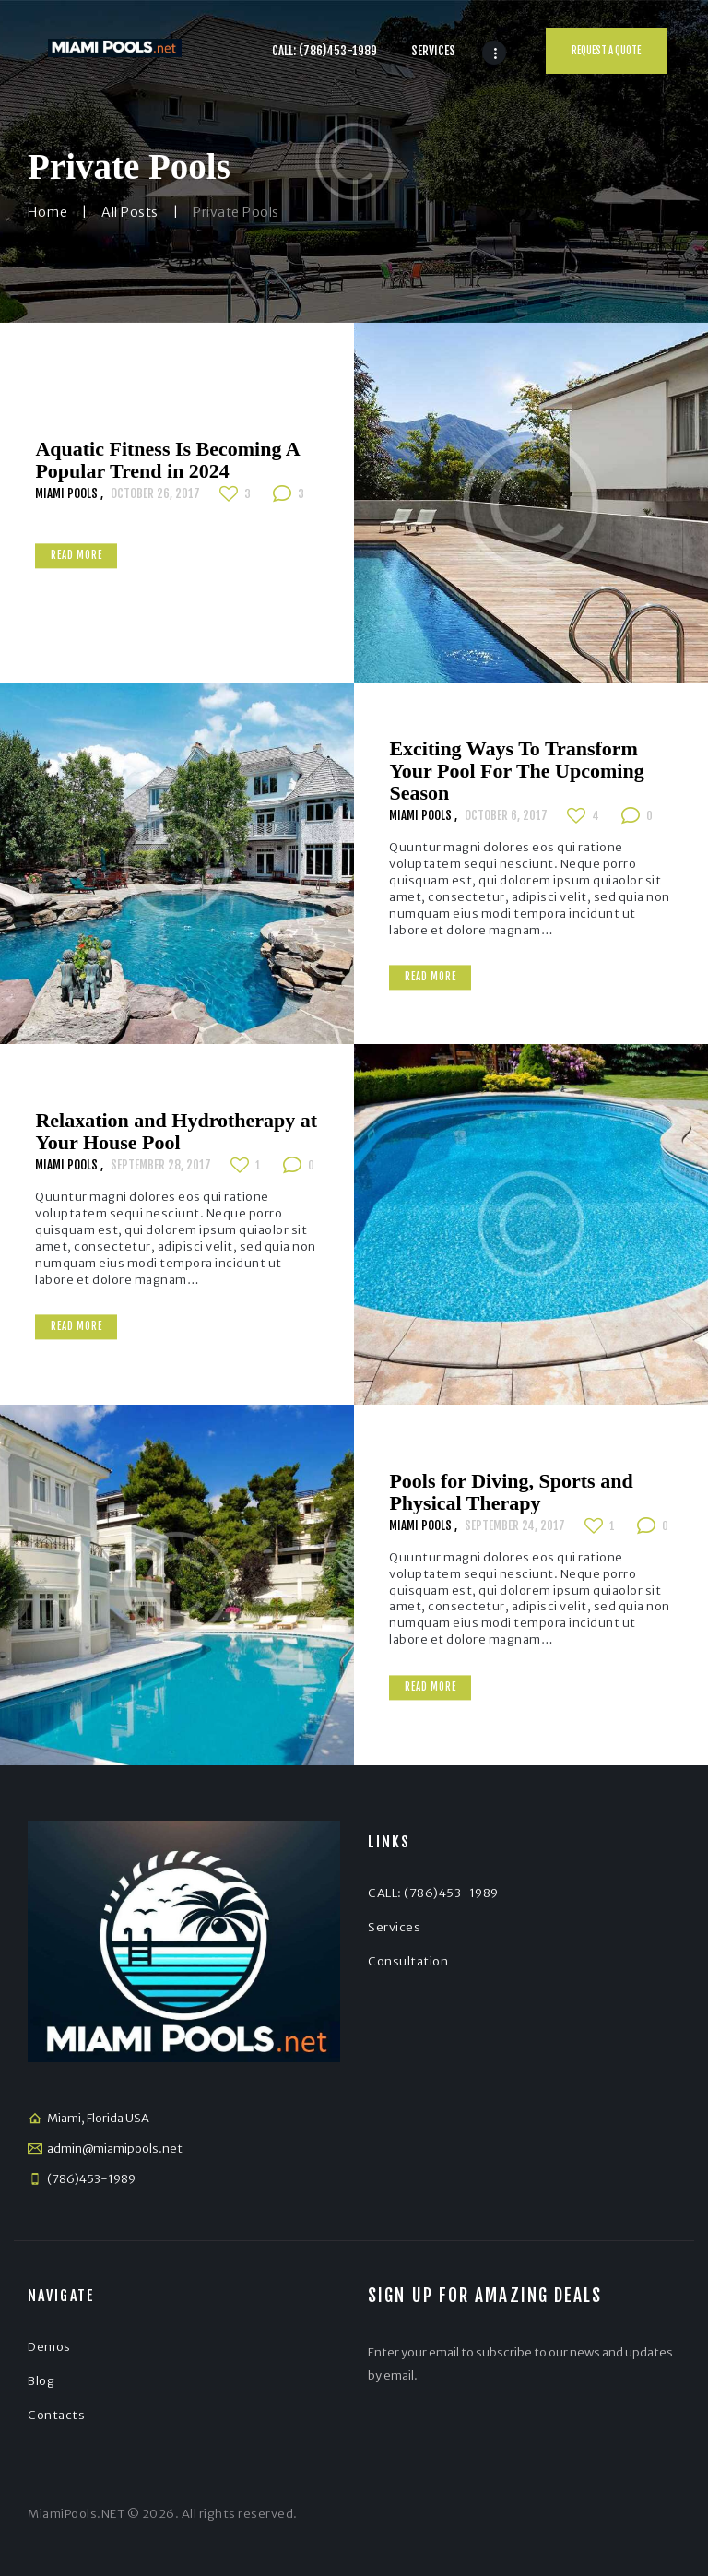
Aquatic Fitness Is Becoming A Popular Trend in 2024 (167, 460)
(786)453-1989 (91, 2179)
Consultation (408, 1961)
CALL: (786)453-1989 (433, 1893)
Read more (76, 556)
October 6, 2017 (506, 815)
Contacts (56, 2415)
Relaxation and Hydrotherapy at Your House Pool (176, 1132)
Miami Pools (67, 493)
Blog (41, 2381)
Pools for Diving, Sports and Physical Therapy (510, 1492)
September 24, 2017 (515, 1525)
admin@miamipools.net (115, 2148)
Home (47, 212)
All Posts (130, 212)
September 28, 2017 (161, 1164)
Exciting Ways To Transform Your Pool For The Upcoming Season (516, 771)
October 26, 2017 (155, 493)
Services (394, 1927)
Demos (49, 2347)
